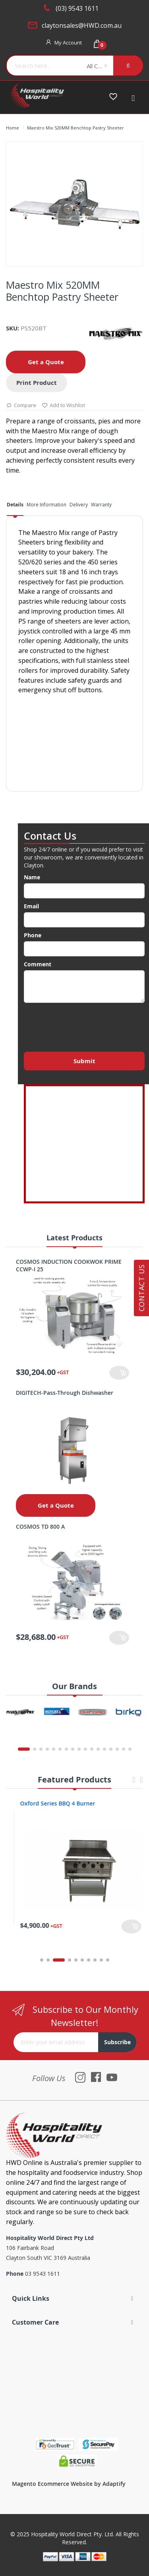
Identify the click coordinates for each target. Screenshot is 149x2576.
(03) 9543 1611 (77, 8)
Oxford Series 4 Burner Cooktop (55, 1803)
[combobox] (44, 65)
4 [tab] (69, 1960)
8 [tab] (95, 1960)
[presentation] (84, 1025)
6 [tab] (82, 1960)
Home (12, 128)
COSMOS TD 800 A (40, 1526)
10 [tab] (107, 1960)
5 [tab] (75, 1960)
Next (141, 1783)
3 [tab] (63, 1960)
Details (15, 504)
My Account (68, 42)
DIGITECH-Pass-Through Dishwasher (64, 1392)
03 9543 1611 (42, 2273)
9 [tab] (101, 1960)
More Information (46, 504)
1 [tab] (41, 1960)
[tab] (15, 507)
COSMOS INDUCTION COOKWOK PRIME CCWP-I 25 (69, 1265)
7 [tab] (88, 1960)
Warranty (101, 504)
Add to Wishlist (63, 406)
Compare (21, 406)
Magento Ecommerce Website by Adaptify (69, 2483)
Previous (134, 1783)
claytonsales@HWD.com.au (82, 25)
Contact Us (141, 1288)
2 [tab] (52, 1960)
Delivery (79, 504)
